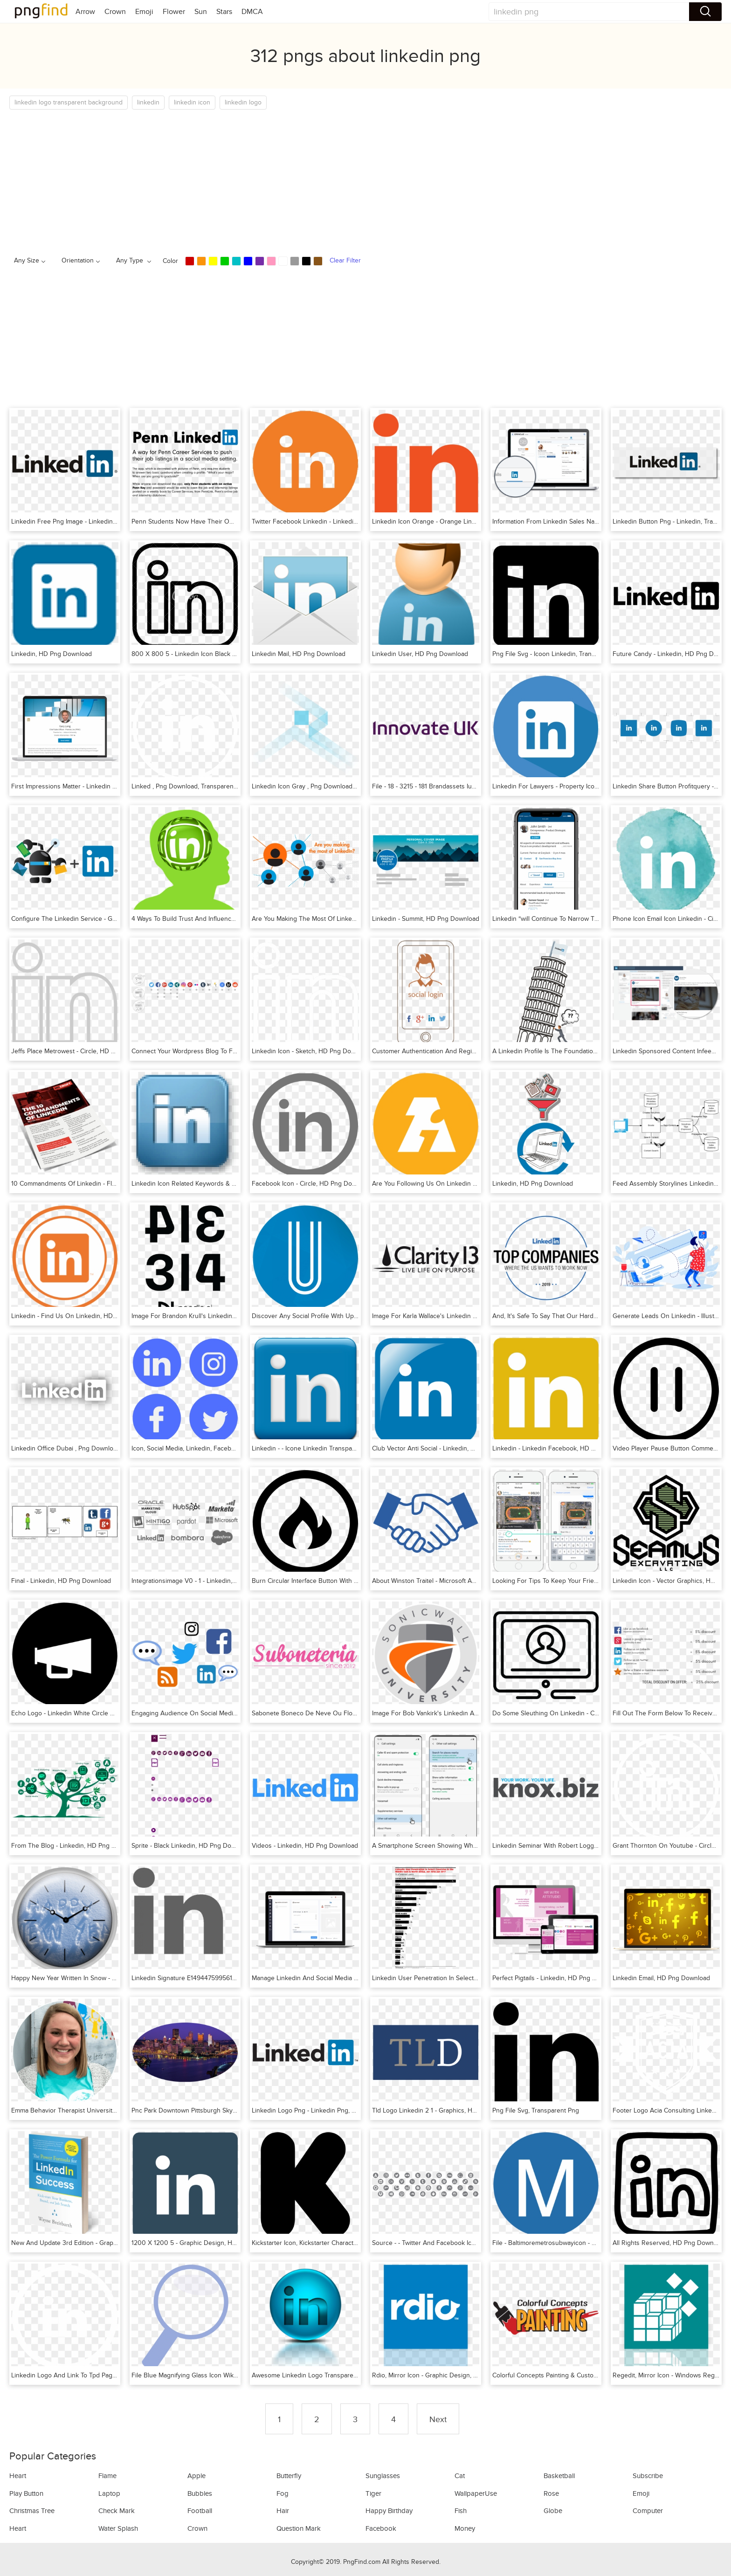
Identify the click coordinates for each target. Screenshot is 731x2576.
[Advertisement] (289, 179)
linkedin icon (192, 102)
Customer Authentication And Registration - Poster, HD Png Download (472, 1051)
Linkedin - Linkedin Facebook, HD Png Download (562, 1448)
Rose (551, 2493)
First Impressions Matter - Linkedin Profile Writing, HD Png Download (110, 786)
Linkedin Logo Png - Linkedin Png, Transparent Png (325, 2110)
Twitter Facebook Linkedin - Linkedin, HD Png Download (333, 521)
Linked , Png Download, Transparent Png (189, 786)
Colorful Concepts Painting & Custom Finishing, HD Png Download (587, 2375)
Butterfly (288, 2475)
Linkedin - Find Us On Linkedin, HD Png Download (84, 1315)
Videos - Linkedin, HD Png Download (305, 1845)
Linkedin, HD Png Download (51, 653)
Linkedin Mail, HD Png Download (298, 653)
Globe (553, 2510)
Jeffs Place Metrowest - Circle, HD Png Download (82, 1051)
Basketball (559, 2475)
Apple (196, 2475)
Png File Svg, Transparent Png (535, 2110)
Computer (648, 2510)
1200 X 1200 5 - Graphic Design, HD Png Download (206, 2242)
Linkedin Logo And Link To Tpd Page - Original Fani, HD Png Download (112, 2375)
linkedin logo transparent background (68, 102)
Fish (461, 2510)
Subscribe (648, 2475)
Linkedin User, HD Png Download (420, 653)
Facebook (381, 2528)
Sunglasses (383, 2475)
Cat (460, 2475)
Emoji (144, 11)
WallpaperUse (476, 2493)
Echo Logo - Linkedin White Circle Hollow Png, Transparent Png (102, 1713)
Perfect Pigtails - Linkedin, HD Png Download (556, 1978)
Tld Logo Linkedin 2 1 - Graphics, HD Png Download (446, 2110)
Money (465, 2528)
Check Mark (116, 2510)
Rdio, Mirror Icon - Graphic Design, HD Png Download (449, 2375)
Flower (174, 11)
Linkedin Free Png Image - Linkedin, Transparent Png (87, 521)
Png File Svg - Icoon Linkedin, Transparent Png (559, 653)
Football (199, 2510)
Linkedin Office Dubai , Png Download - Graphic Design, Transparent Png (116, 1448)
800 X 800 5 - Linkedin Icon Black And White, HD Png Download (224, 653)
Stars (224, 11)
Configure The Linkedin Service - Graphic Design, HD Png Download (110, 918)
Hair (282, 2510)
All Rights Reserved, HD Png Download (669, 2242)
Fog (282, 2493)
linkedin (148, 102)
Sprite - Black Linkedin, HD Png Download (191, 1845)
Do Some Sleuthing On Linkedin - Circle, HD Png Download (577, 1713)
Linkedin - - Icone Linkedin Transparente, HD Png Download (338, 1448)
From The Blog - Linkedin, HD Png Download (75, 1845)
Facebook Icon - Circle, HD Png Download (312, 1183)
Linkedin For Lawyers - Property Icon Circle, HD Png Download (582, 786)
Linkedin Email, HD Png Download (661, 1978)
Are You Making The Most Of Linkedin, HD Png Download (334, 918)
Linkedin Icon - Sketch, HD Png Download (312, 1051)
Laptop (109, 2493)
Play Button (26, 2493)
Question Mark (298, 2528)
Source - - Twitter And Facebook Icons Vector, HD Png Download (465, 2242)
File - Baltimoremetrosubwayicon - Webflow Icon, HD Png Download (589, 2242)
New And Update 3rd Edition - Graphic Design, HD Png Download (105, 2242)
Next (438, 2419)
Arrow (85, 11)
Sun (200, 11)
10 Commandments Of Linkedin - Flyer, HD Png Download (94, 1183)
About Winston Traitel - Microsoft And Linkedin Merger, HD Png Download (478, 1580)
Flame (107, 2475)
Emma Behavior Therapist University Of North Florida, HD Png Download (116, 2110)
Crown (115, 11)
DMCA (252, 11)
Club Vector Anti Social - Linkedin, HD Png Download (448, 1448)
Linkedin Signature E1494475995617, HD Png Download (211, 1978)
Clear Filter (345, 260)
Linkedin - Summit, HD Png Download (425, 918)
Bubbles (199, 2493)
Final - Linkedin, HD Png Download (61, 1580)
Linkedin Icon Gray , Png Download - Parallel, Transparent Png (340, 786)
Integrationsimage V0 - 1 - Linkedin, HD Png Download (209, 1580)
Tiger (373, 2493)
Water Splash (118, 2528)
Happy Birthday (389, 2510)
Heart (17, 2475)
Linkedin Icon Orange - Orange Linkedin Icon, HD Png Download (465, 521)
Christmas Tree (32, 2510)
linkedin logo (243, 102)
